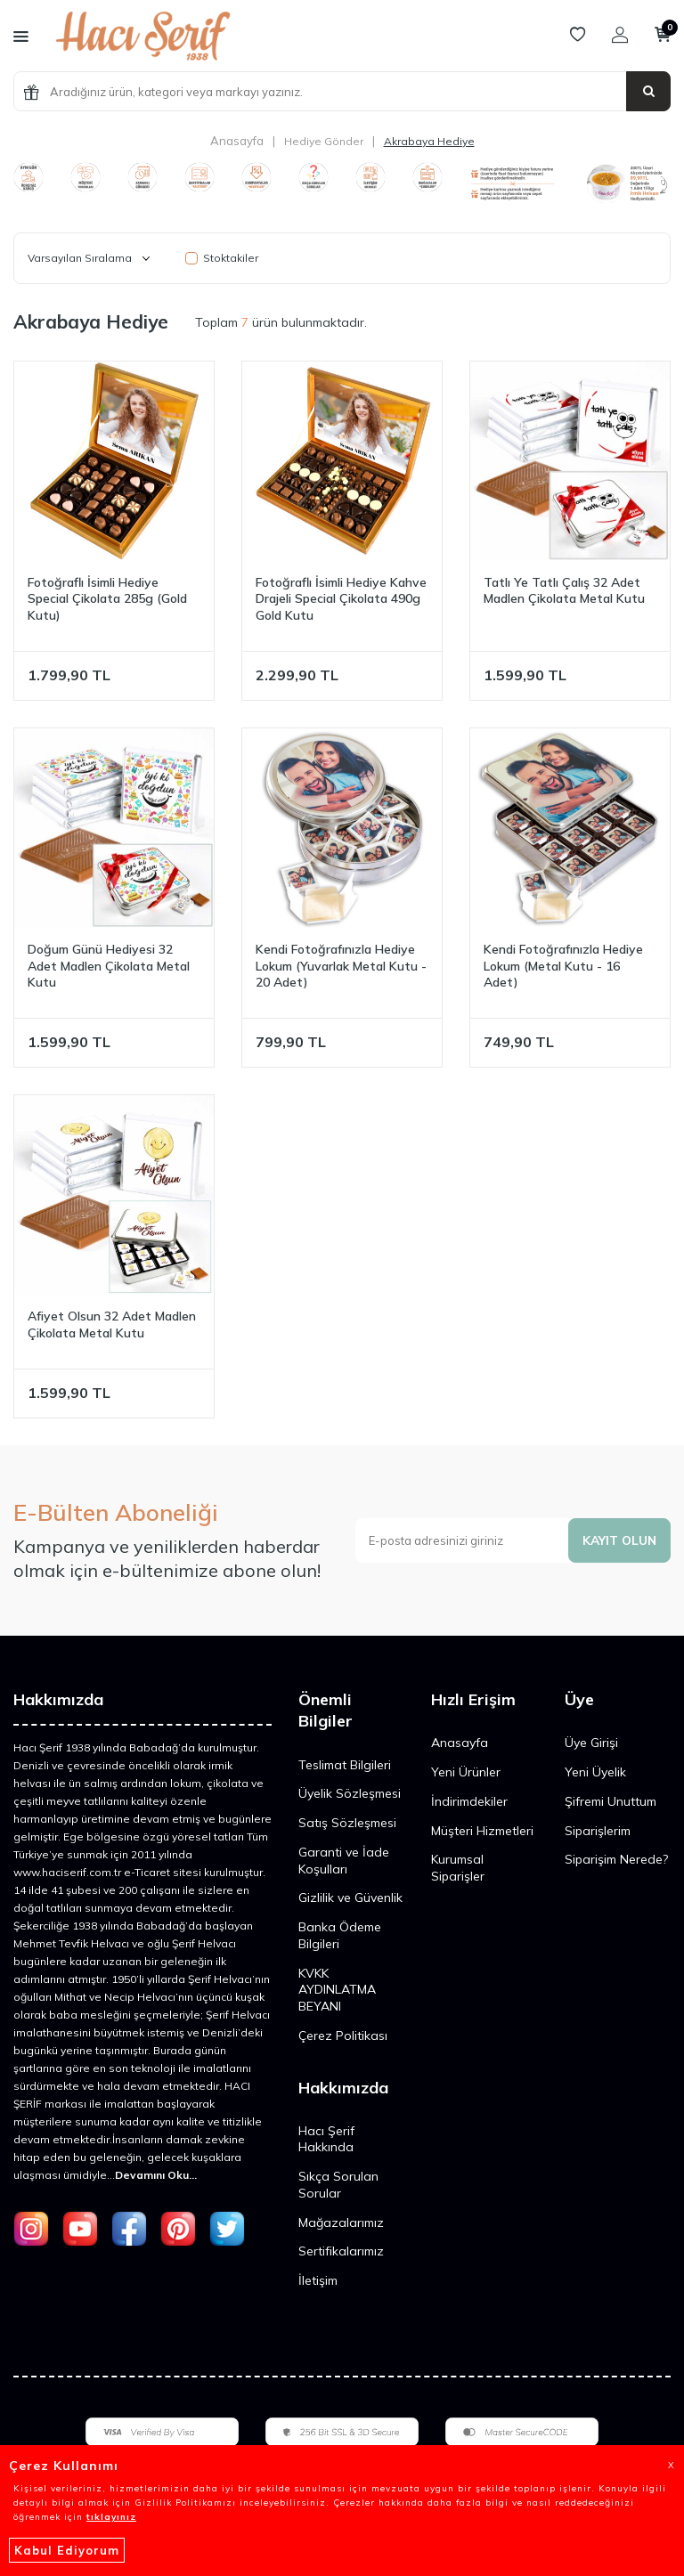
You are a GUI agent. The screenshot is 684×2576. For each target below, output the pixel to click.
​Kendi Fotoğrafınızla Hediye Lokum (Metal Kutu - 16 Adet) (563, 966)
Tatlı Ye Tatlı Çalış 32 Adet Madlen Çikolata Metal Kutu (564, 590)
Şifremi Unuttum (610, 1801)
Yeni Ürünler (466, 1772)
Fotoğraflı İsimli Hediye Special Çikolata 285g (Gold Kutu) (107, 599)
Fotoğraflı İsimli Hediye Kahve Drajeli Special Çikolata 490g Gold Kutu (341, 599)
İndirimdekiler (469, 1801)
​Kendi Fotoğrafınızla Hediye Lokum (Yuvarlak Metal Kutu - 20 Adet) (341, 966)
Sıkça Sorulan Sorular (338, 2184)
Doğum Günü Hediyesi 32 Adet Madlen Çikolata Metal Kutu (109, 966)
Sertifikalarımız (341, 2251)
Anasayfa (237, 141)
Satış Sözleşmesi (347, 1823)
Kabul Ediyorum (66, 2550)
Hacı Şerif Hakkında (326, 2139)
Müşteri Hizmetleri (482, 1831)
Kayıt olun (618, 1540)
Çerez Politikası (342, 2035)
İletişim (318, 2280)
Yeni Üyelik (595, 1772)
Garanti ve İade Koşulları (343, 1860)
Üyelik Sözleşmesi (349, 1793)
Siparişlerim (598, 1831)
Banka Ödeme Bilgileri (339, 1935)
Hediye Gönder (323, 141)
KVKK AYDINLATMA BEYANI (337, 1990)
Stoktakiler (221, 257)
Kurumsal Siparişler (457, 1867)
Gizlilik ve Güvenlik (350, 1897)
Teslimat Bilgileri (344, 1765)
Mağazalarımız (341, 2222)
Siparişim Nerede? (616, 1859)
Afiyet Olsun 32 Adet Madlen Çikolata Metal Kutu (112, 1324)
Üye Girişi (591, 1743)
